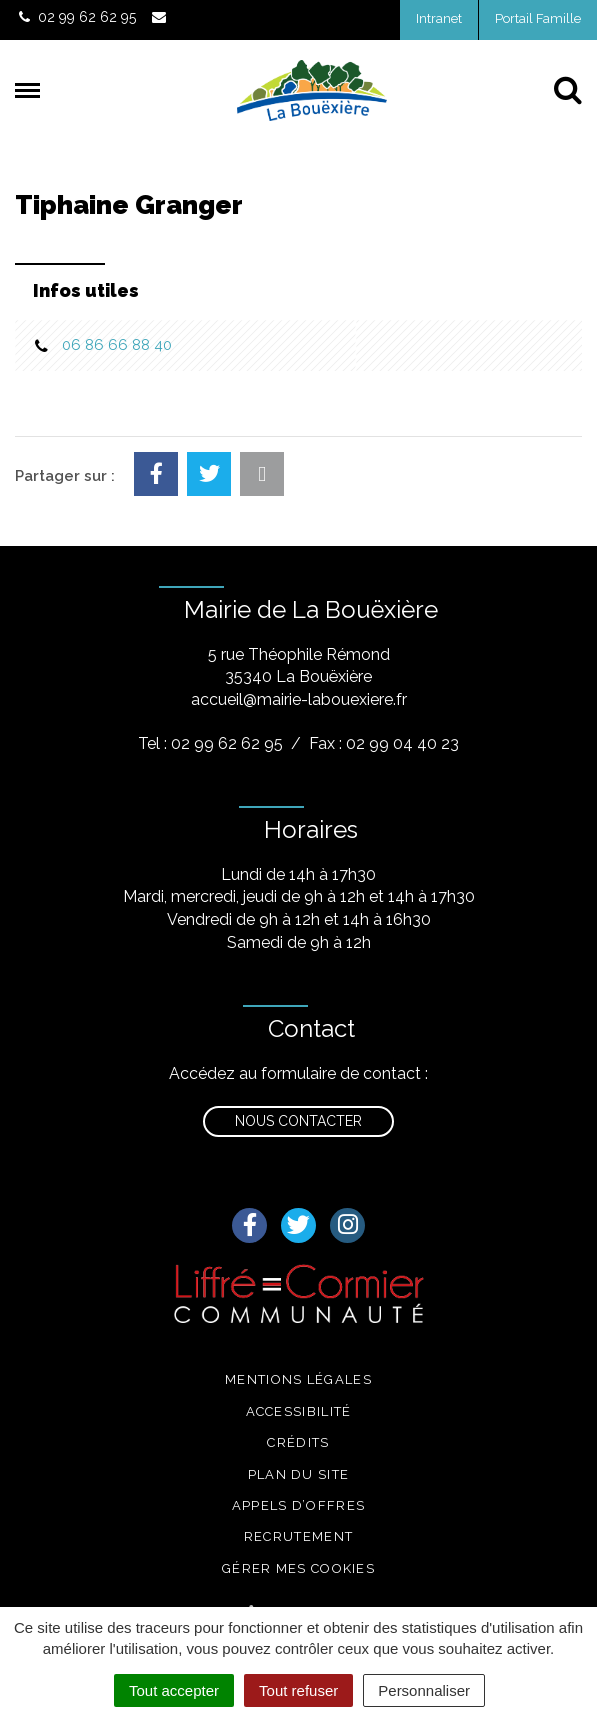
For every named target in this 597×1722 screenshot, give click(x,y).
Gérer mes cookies (298, 1568)
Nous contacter (298, 1121)
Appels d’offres (299, 1505)
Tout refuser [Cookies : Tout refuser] (298, 1690)
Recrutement (298, 1536)
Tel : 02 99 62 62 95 (210, 743)
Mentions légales (298, 1379)
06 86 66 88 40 (117, 345)
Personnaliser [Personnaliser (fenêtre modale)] (424, 1690)
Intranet (439, 18)
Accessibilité (299, 1411)
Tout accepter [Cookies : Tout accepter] (174, 1690)
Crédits (298, 1442)
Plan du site (299, 1474)
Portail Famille (538, 18)
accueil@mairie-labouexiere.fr (299, 699)
